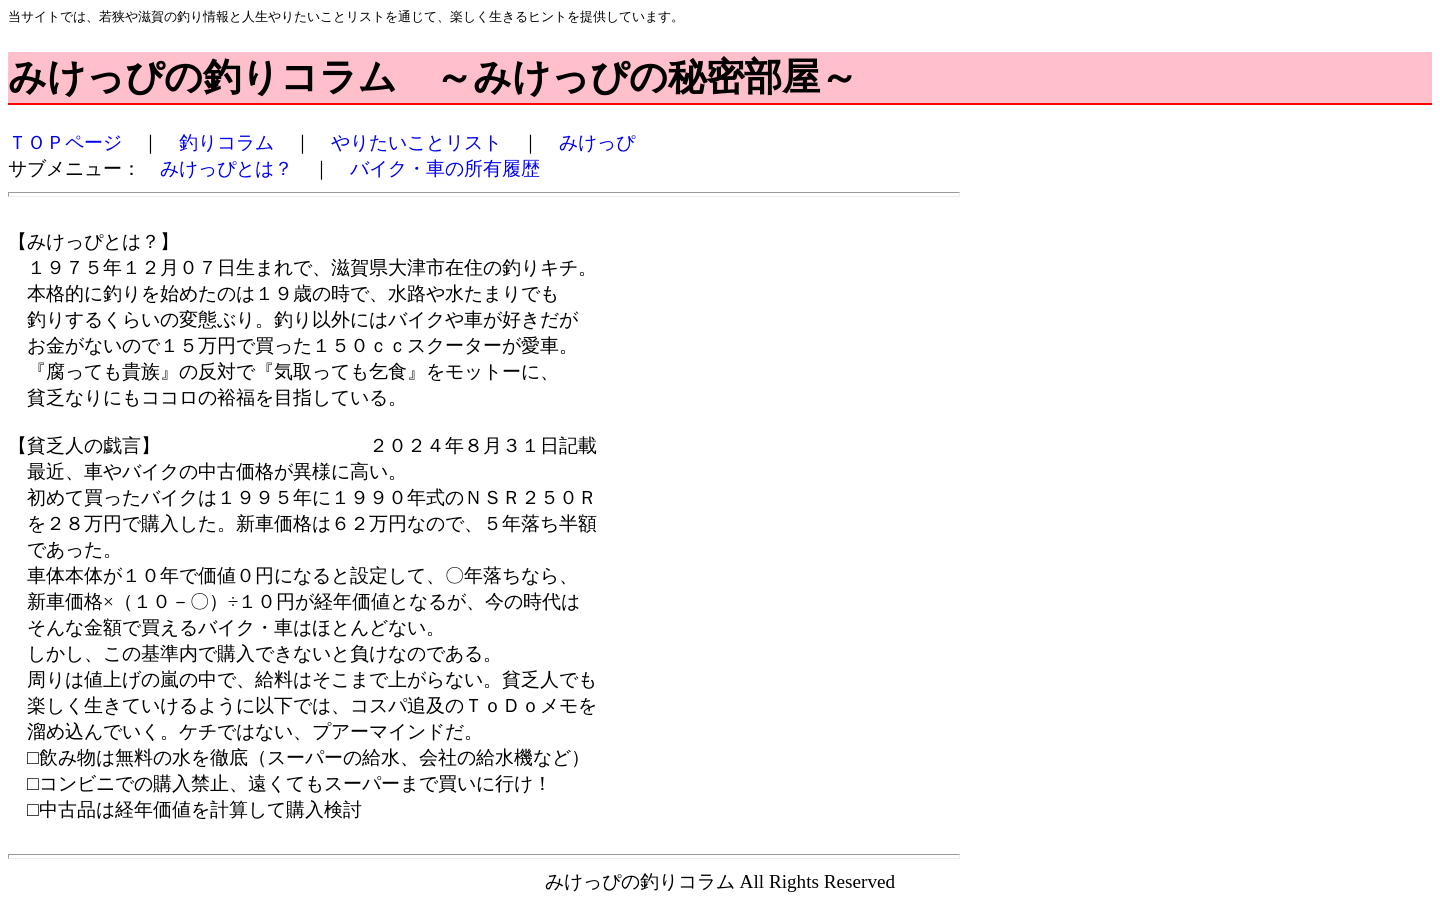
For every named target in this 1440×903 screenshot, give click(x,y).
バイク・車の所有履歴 (445, 168)
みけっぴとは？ (226, 168)
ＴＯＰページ (65, 142)
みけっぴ (597, 142)
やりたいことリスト (416, 142)
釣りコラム (226, 142)
